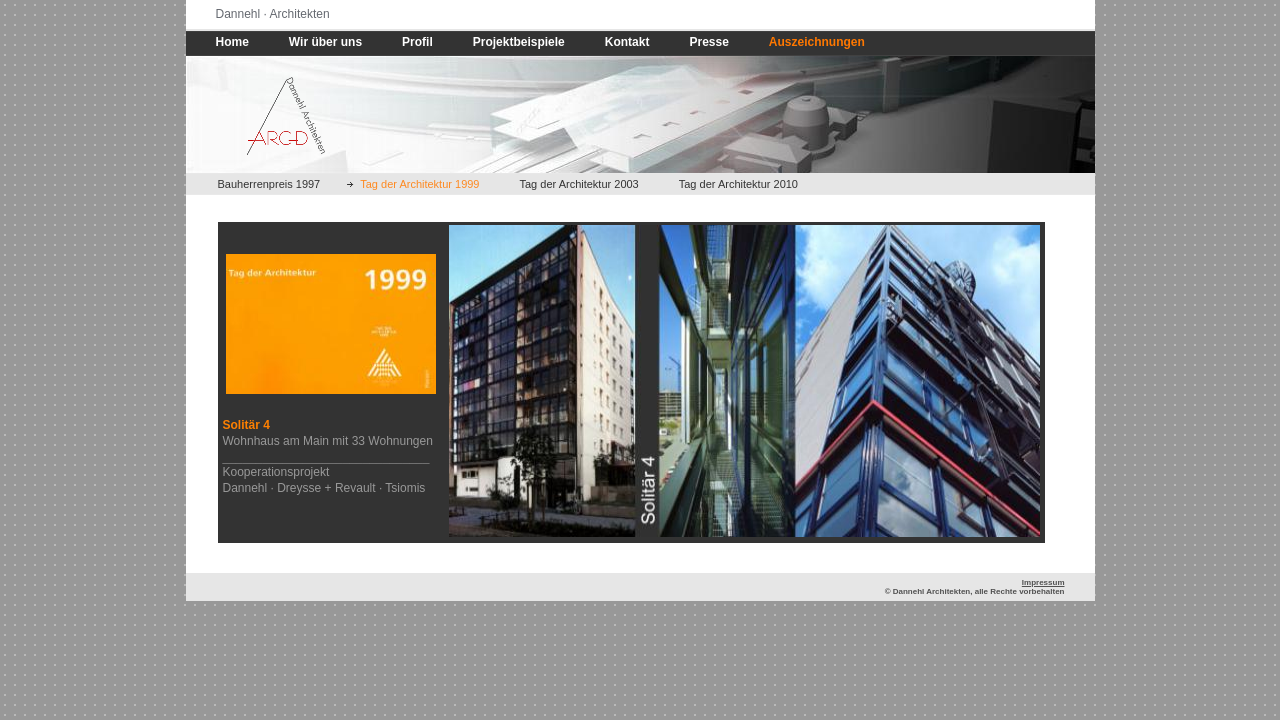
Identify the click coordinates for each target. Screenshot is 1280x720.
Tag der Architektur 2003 (579, 184)
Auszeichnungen (817, 42)
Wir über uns (325, 42)
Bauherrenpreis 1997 (269, 184)
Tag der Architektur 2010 (738, 184)
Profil (417, 42)
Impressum (1043, 582)
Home (232, 42)
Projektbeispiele (519, 42)
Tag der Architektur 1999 (419, 184)
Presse (708, 42)
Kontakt (627, 42)
